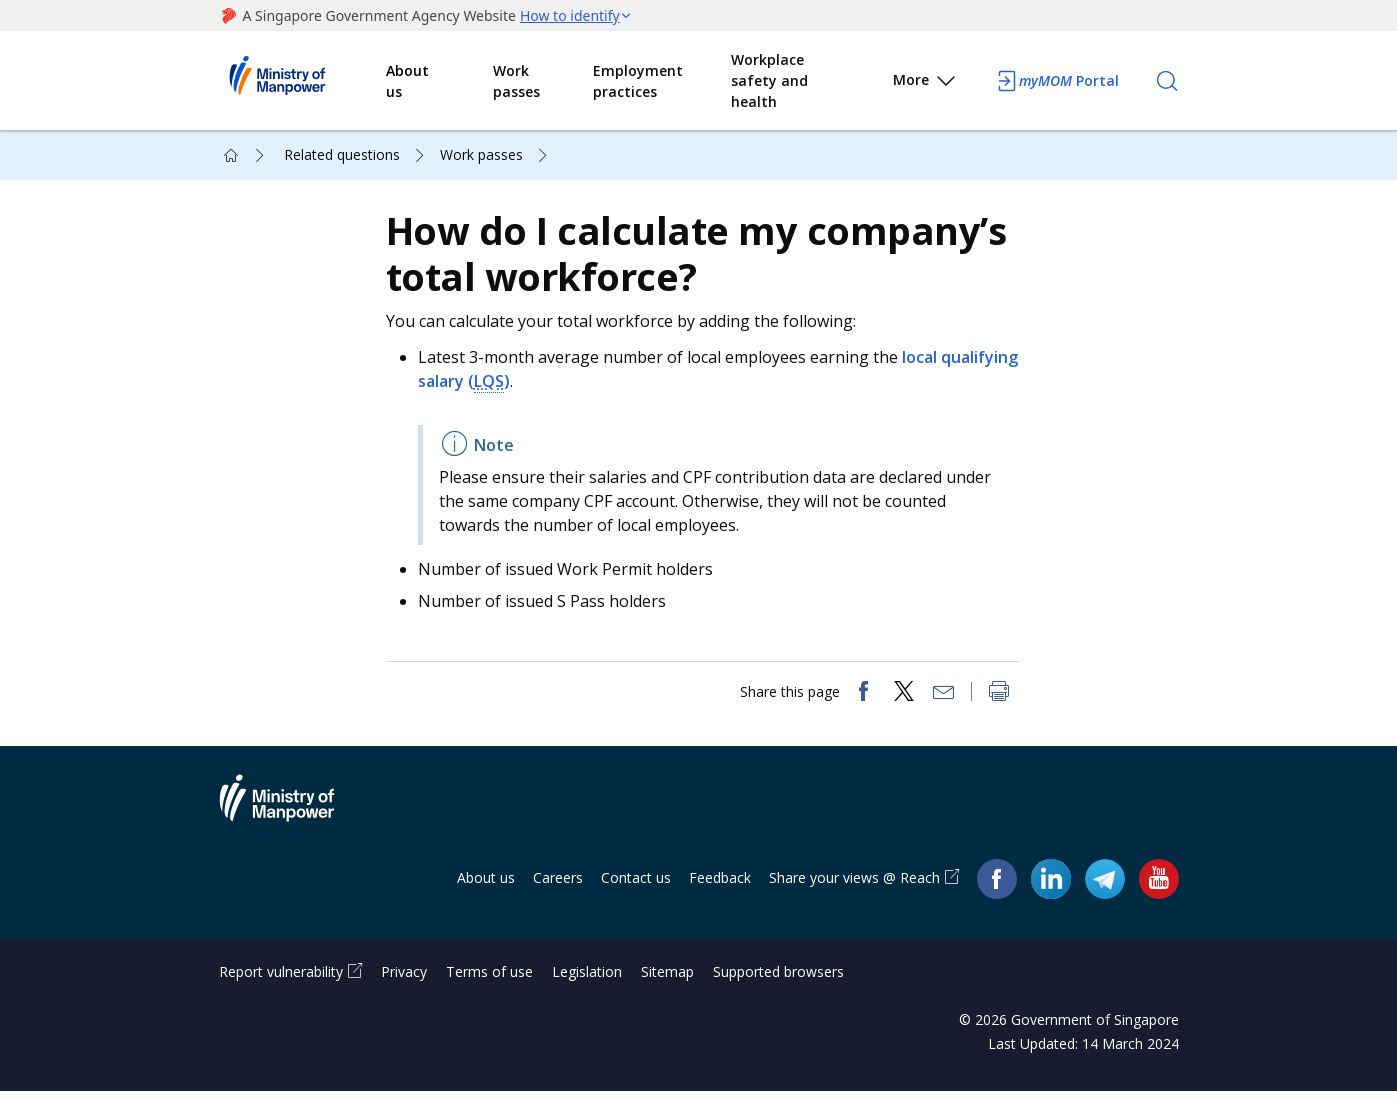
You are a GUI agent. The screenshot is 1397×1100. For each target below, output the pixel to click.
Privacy (404, 980)
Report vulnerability (281, 980)
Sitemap (667, 980)
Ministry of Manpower (292, 818)
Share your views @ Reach (854, 885)
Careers (558, 885)
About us (407, 81)
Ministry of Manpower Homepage (303, 81)
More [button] (925, 83)
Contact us (636, 885)
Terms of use (489, 980)
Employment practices (638, 81)
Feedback (720, 885)
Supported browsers (778, 980)
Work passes (516, 81)
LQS (573, 385)
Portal (1057, 81)
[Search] (1167, 81)
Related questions (342, 154)
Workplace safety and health (769, 80)
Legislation (587, 980)
